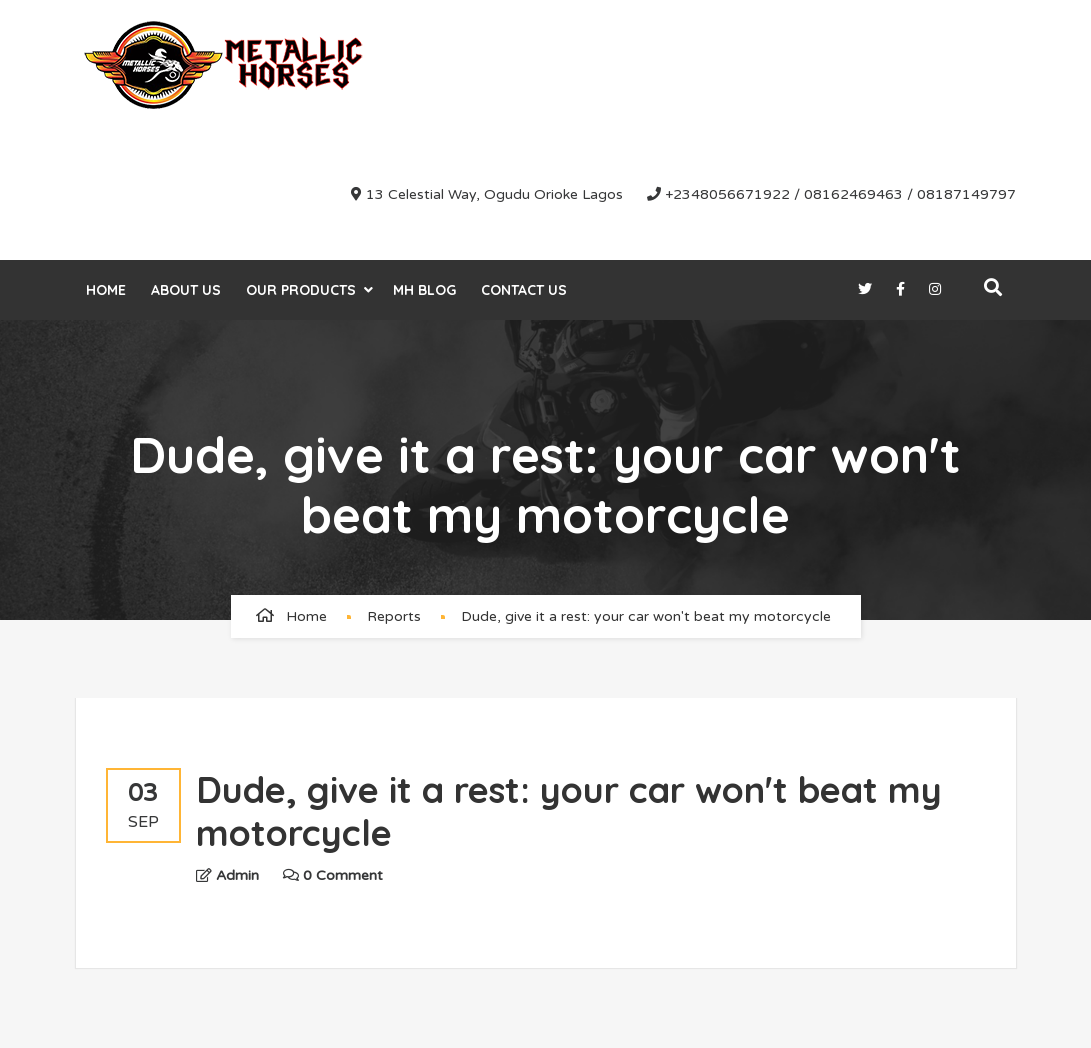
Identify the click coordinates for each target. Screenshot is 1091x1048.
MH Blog (424, 290)
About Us (186, 290)
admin (237, 875)
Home (106, 290)
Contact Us (524, 290)
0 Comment (333, 875)
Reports (394, 616)
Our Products (301, 290)
